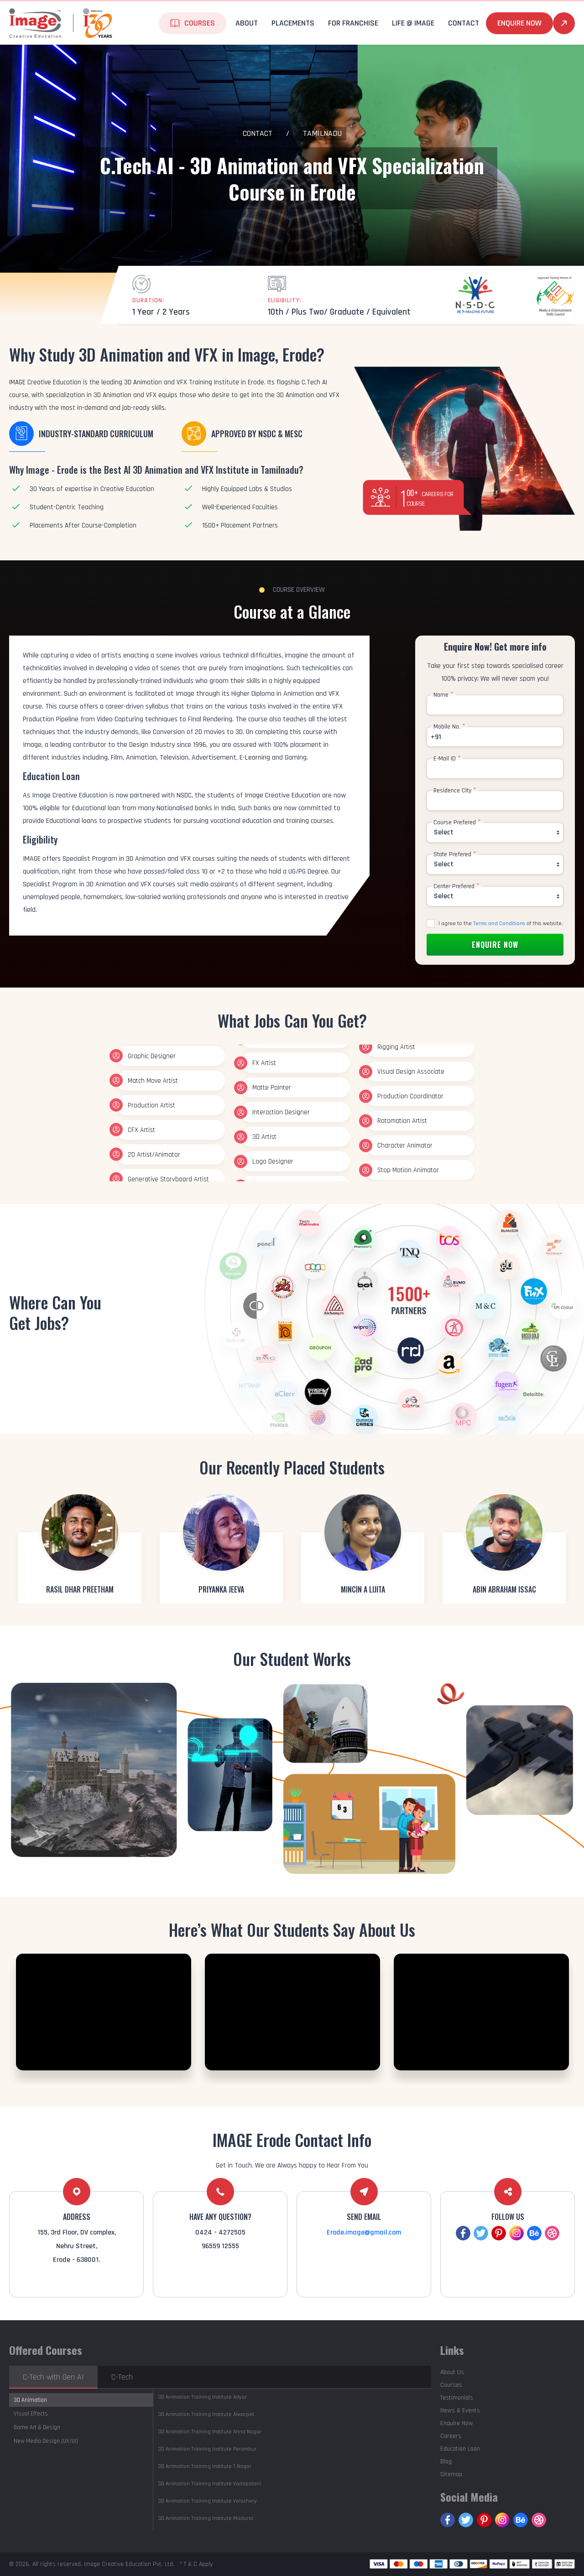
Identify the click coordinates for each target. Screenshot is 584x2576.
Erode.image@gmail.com (364, 2232)
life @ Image (413, 23)
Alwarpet (206, 2414)
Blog (446, 2461)
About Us (452, 2372)
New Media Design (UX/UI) (46, 2441)
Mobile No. (449, 727)
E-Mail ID (447, 759)
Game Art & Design (37, 2427)
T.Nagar (204, 2466)
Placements (292, 23)
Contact (463, 23)
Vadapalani (209, 2483)
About (246, 23)
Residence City (454, 790)
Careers (450, 2436)
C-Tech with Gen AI (53, 2377)
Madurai (205, 2518)
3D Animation (30, 2400)
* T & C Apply (196, 2564)
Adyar (202, 2397)
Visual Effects (31, 2413)
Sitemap (451, 2474)
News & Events (460, 2410)
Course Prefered (457, 822)
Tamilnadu (322, 133)
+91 (436, 737)
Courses (199, 23)
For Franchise (353, 23)
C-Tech (122, 2377)
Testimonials (456, 2398)
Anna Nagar (209, 2431)
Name (443, 695)
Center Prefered (456, 886)
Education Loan (460, 2449)
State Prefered (454, 854)
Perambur (207, 2449)
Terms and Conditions (499, 923)
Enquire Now (519, 23)
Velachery (207, 2501)
